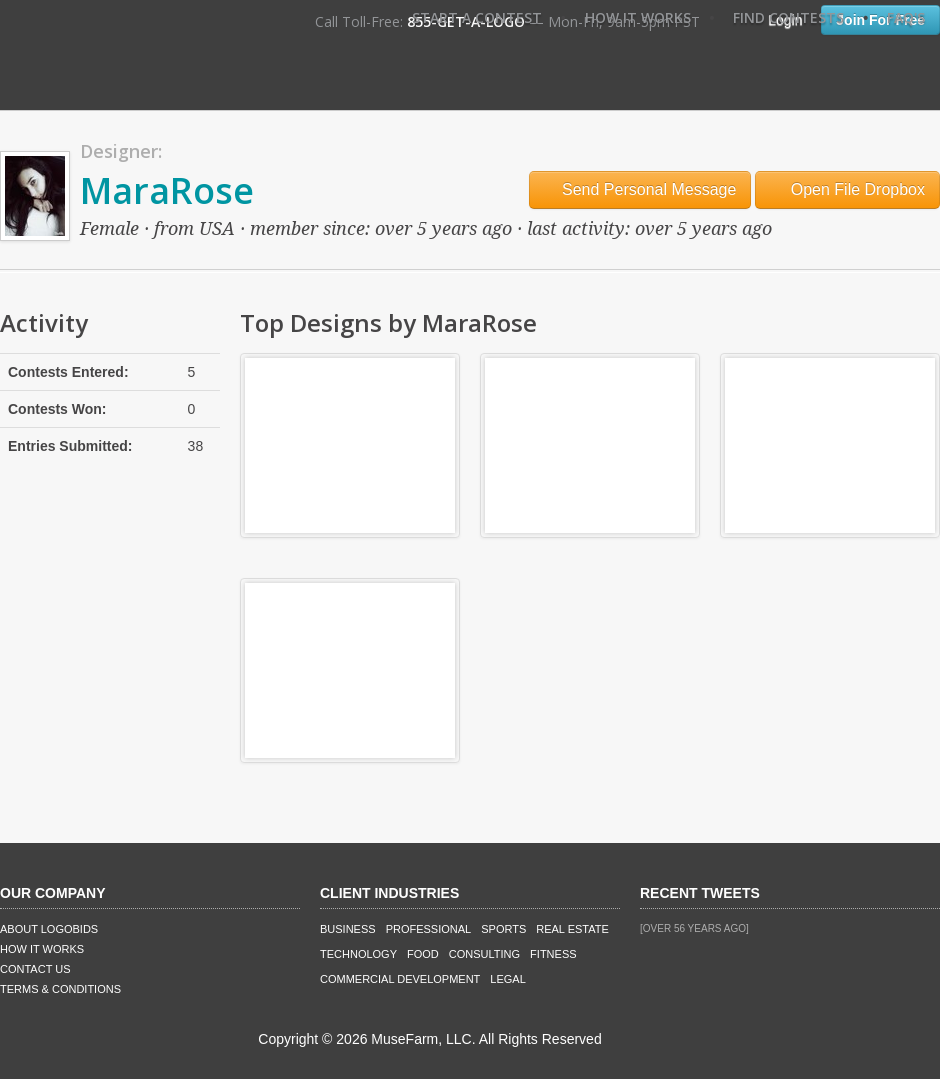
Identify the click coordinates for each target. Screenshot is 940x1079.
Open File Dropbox (847, 189)
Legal (507, 979)
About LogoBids (49, 929)
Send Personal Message (640, 189)
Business (348, 929)
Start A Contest (477, 17)
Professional (429, 929)
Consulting (484, 954)
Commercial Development (400, 979)
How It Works (638, 17)
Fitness (553, 954)
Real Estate (572, 929)
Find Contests (788, 17)
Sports (503, 929)
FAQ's (906, 17)
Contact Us (35, 969)
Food (423, 954)
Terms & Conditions (60, 989)
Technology (358, 954)
